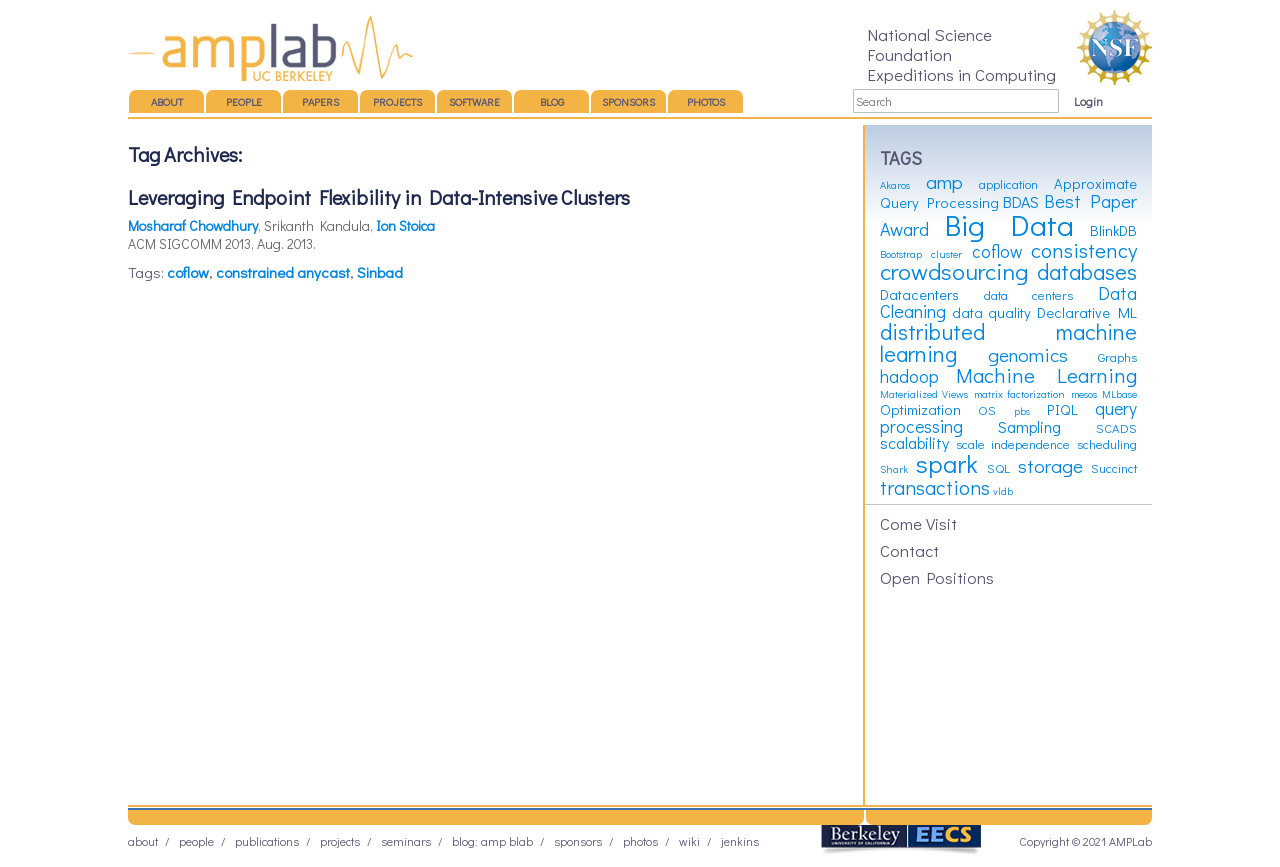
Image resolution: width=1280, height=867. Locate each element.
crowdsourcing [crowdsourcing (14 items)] (954, 271)
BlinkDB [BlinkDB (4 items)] (1113, 230)
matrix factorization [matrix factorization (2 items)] (1019, 394)
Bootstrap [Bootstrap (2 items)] (901, 254)
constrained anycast (283, 272)
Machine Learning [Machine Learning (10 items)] (1047, 375)
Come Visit (918, 523)
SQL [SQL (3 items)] (998, 468)
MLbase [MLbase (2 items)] (1119, 394)
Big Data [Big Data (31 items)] (1009, 224)
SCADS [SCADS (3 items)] (1116, 428)
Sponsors (628, 101)
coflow (188, 272)
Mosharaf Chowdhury (193, 225)
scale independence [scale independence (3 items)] (1013, 444)
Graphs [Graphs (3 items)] (1117, 357)
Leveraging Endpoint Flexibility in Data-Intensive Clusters (379, 197)
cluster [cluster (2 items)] (946, 254)
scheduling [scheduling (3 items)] (1107, 444)
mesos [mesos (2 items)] (1084, 394)
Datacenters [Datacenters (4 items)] (919, 294)
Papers (320, 101)
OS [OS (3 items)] (987, 410)
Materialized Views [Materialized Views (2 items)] (924, 394)
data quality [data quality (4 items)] (992, 312)
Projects (397, 101)
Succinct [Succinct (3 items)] (1114, 468)
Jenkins (740, 841)
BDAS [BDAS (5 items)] (1021, 201)
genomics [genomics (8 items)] (1028, 354)
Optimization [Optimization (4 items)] (920, 409)
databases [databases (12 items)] (1087, 271)
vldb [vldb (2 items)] (1003, 491)
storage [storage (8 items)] (1050, 465)
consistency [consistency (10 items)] (1084, 250)
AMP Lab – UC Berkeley (270, 48)
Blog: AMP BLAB (492, 841)
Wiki (689, 841)
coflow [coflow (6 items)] (997, 251)
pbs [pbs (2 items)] (1022, 411)
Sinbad (380, 272)
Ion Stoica (405, 225)
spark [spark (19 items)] (947, 463)
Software (474, 101)
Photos (706, 101)
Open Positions (937, 577)
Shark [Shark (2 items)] (894, 469)
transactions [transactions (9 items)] (935, 487)
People (244, 101)
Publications (267, 841)
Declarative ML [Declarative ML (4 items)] (1087, 312)
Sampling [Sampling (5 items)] (1029, 426)
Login (1088, 101)
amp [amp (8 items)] (944, 181)
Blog (552, 101)
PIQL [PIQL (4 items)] (1062, 409)
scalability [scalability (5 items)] (914, 442)
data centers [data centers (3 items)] (1029, 295)
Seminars (406, 841)
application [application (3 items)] (1008, 184)
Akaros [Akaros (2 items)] (895, 185)
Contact (909, 550)
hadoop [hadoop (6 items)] (909, 376)
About (167, 101)
